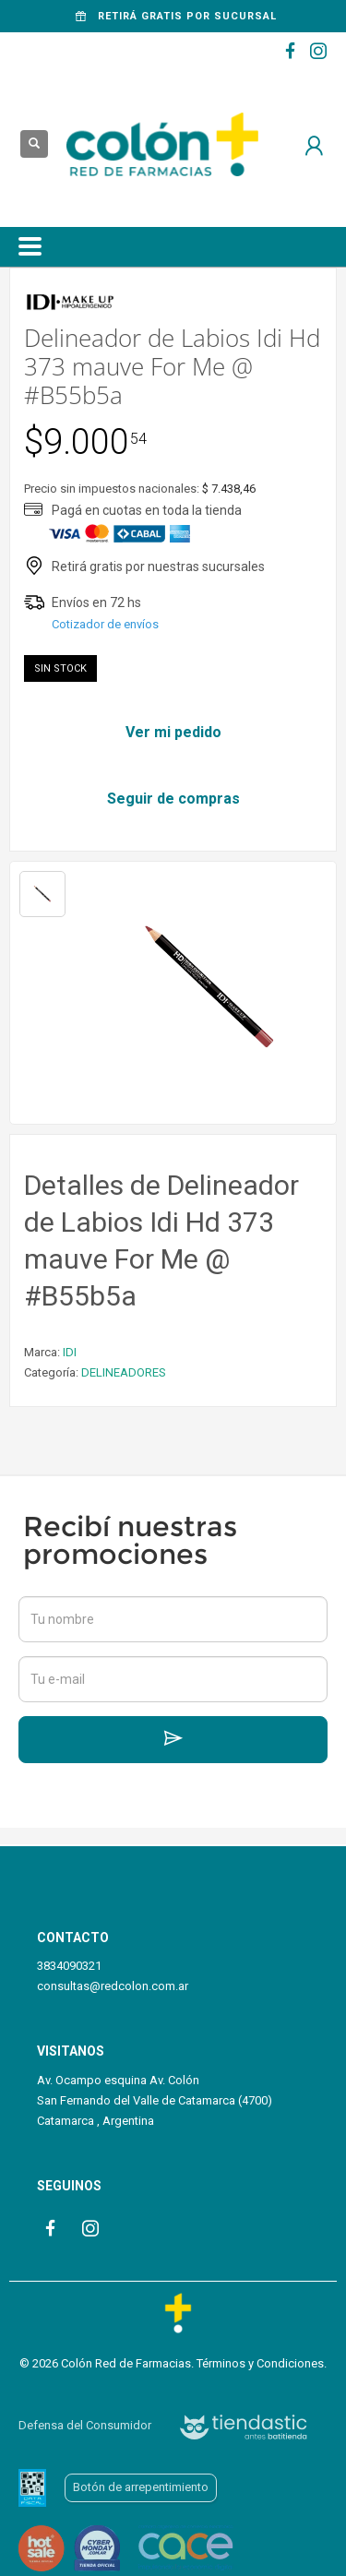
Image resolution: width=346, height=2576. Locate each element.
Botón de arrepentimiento (141, 2487)
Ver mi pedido (173, 732)
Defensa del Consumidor (84, 2425)
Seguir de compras (173, 798)
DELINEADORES (123, 1372)
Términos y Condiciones (260, 2363)
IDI (70, 1352)
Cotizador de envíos (105, 624)
